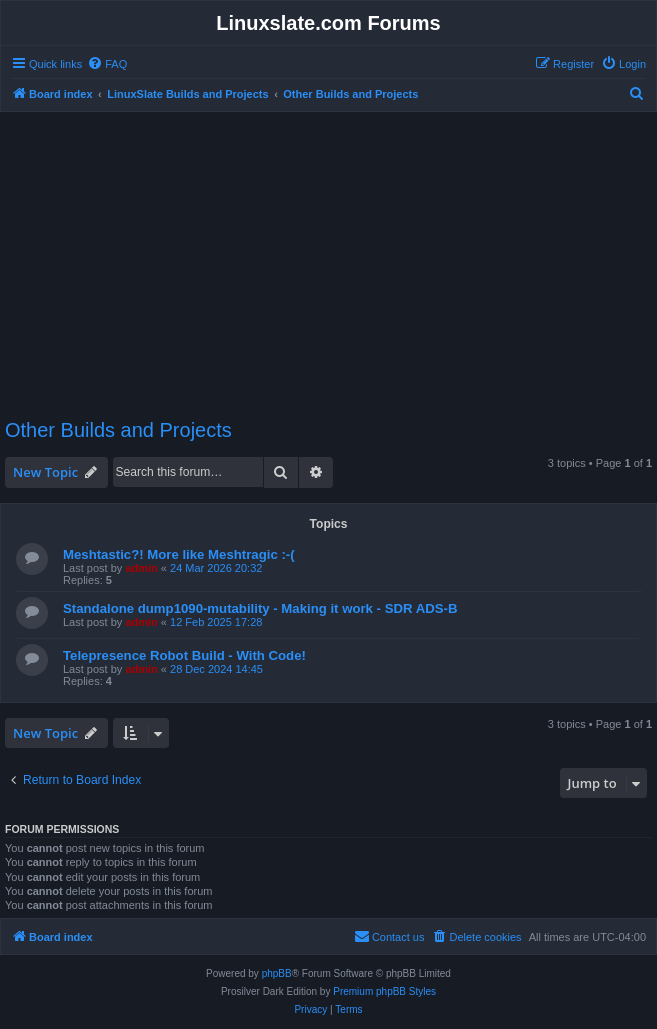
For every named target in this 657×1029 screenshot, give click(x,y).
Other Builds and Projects (118, 430)
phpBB (277, 973)
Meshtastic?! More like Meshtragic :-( (179, 554)
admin (141, 568)
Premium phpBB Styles (384, 991)
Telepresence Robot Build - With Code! (184, 655)
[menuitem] (107, 64)
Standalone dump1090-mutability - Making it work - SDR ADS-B (260, 608)
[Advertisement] (331, 256)
